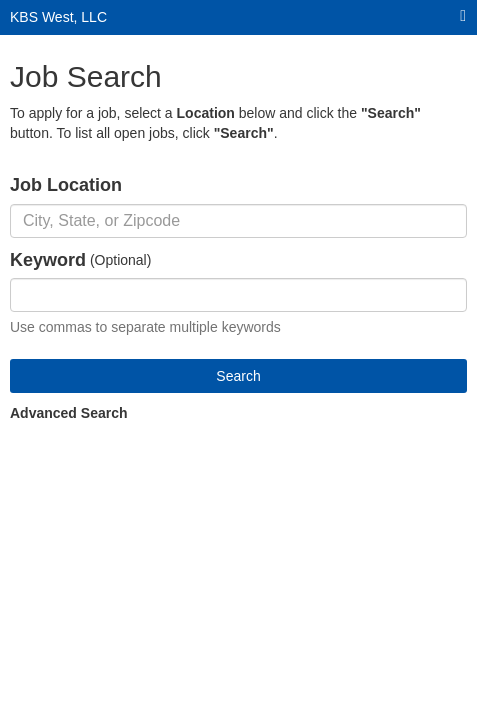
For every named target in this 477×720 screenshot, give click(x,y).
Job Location (66, 185)
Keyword (48, 260)
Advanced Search (69, 413)
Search (238, 376)
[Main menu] (463, 16)
